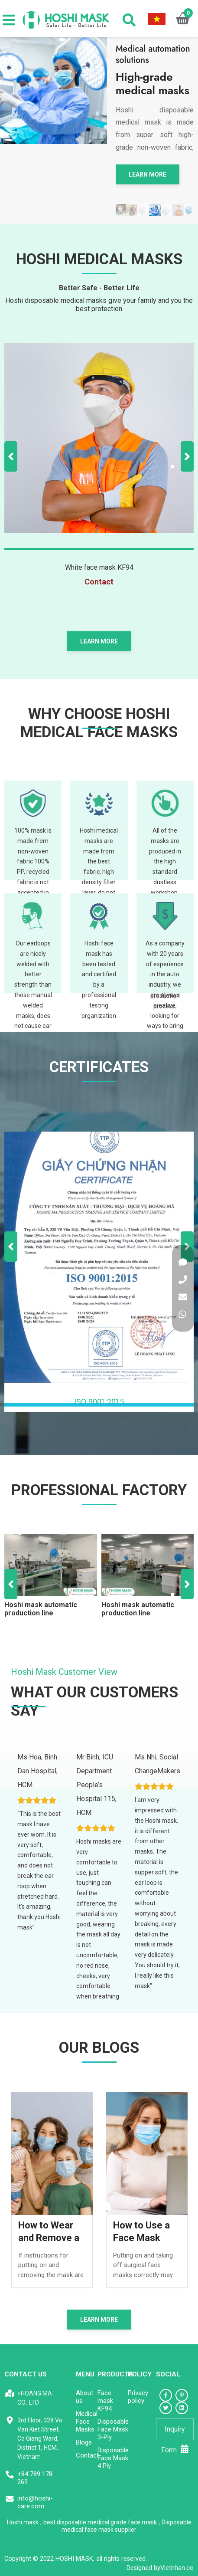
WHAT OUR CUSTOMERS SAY (94, 1701)
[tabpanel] (155, 210)
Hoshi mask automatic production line (40, 1609)
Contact (87, 2455)
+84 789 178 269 (34, 2478)
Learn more (147, 174)
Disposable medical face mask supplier (127, 2526)
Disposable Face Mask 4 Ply (113, 2458)
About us (84, 2397)
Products (115, 2374)
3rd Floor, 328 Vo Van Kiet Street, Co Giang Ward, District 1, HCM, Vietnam (39, 2438)
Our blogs (99, 2048)
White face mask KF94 (99, 567)
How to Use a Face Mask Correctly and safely (142, 2232)
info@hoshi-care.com (35, 2502)
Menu (85, 2374)
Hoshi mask (23, 2522)
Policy (140, 2374)
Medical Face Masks (86, 2421)
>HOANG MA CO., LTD (34, 2398)
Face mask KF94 (105, 2400)
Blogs (84, 2442)
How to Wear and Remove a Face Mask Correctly (48, 2232)
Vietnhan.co (160, 2568)
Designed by (143, 2568)
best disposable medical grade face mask (100, 2522)
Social (168, 2374)
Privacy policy (138, 2397)
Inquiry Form (174, 2432)
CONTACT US (25, 2374)
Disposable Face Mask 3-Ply (113, 2429)
